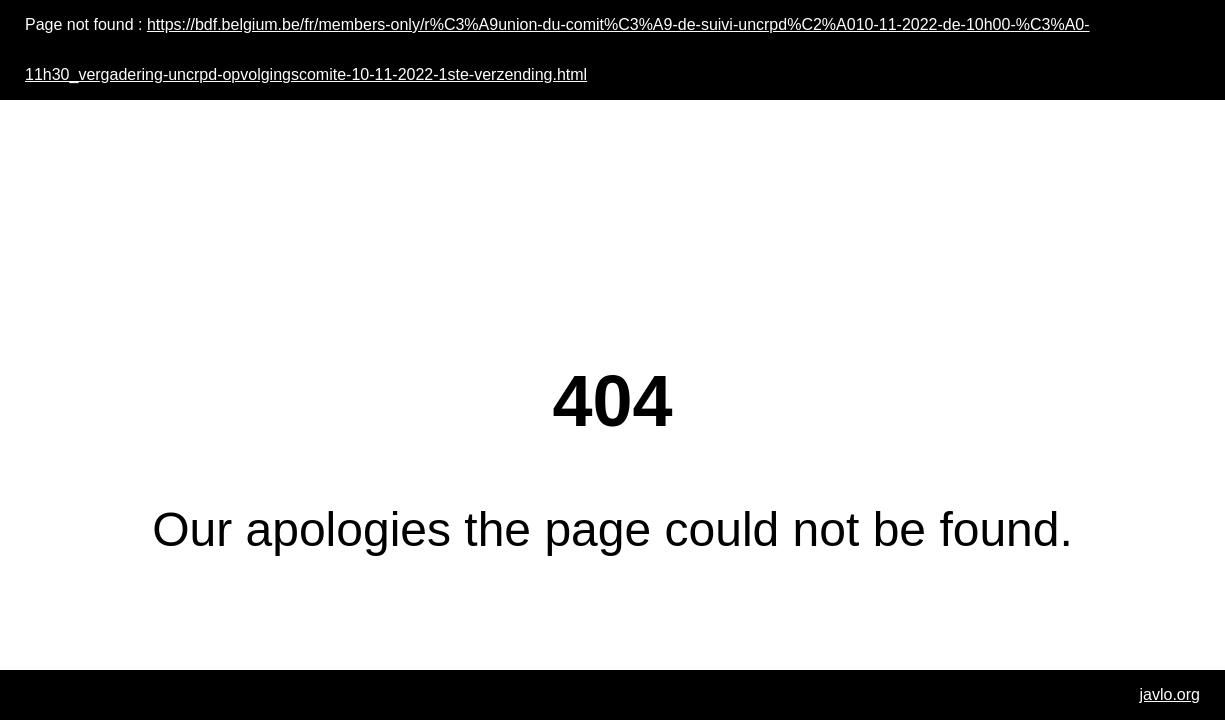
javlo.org (1170, 694)
